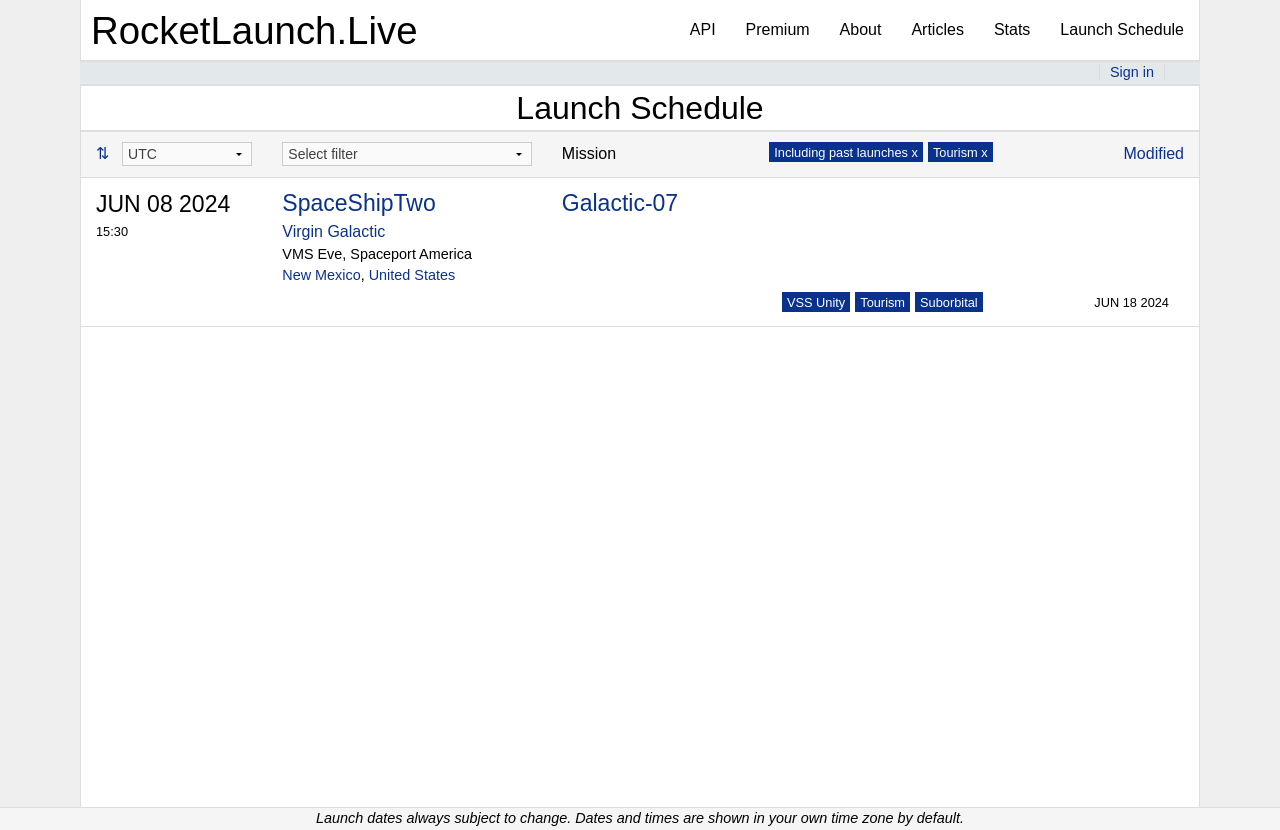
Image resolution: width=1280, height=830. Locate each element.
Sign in (1132, 72)
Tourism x (960, 152)
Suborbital (949, 302)
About (861, 29)
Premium (778, 29)
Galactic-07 (620, 203)
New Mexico (321, 275)
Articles (937, 29)
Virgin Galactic (333, 231)
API (703, 29)
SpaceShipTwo (358, 203)
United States (412, 275)
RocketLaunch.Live (254, 30)
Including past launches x (846, 152)
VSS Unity (816, 302)
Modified (1154, 153)
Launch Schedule (1122, 29)
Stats (1012, 29)
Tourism (882, 302)
